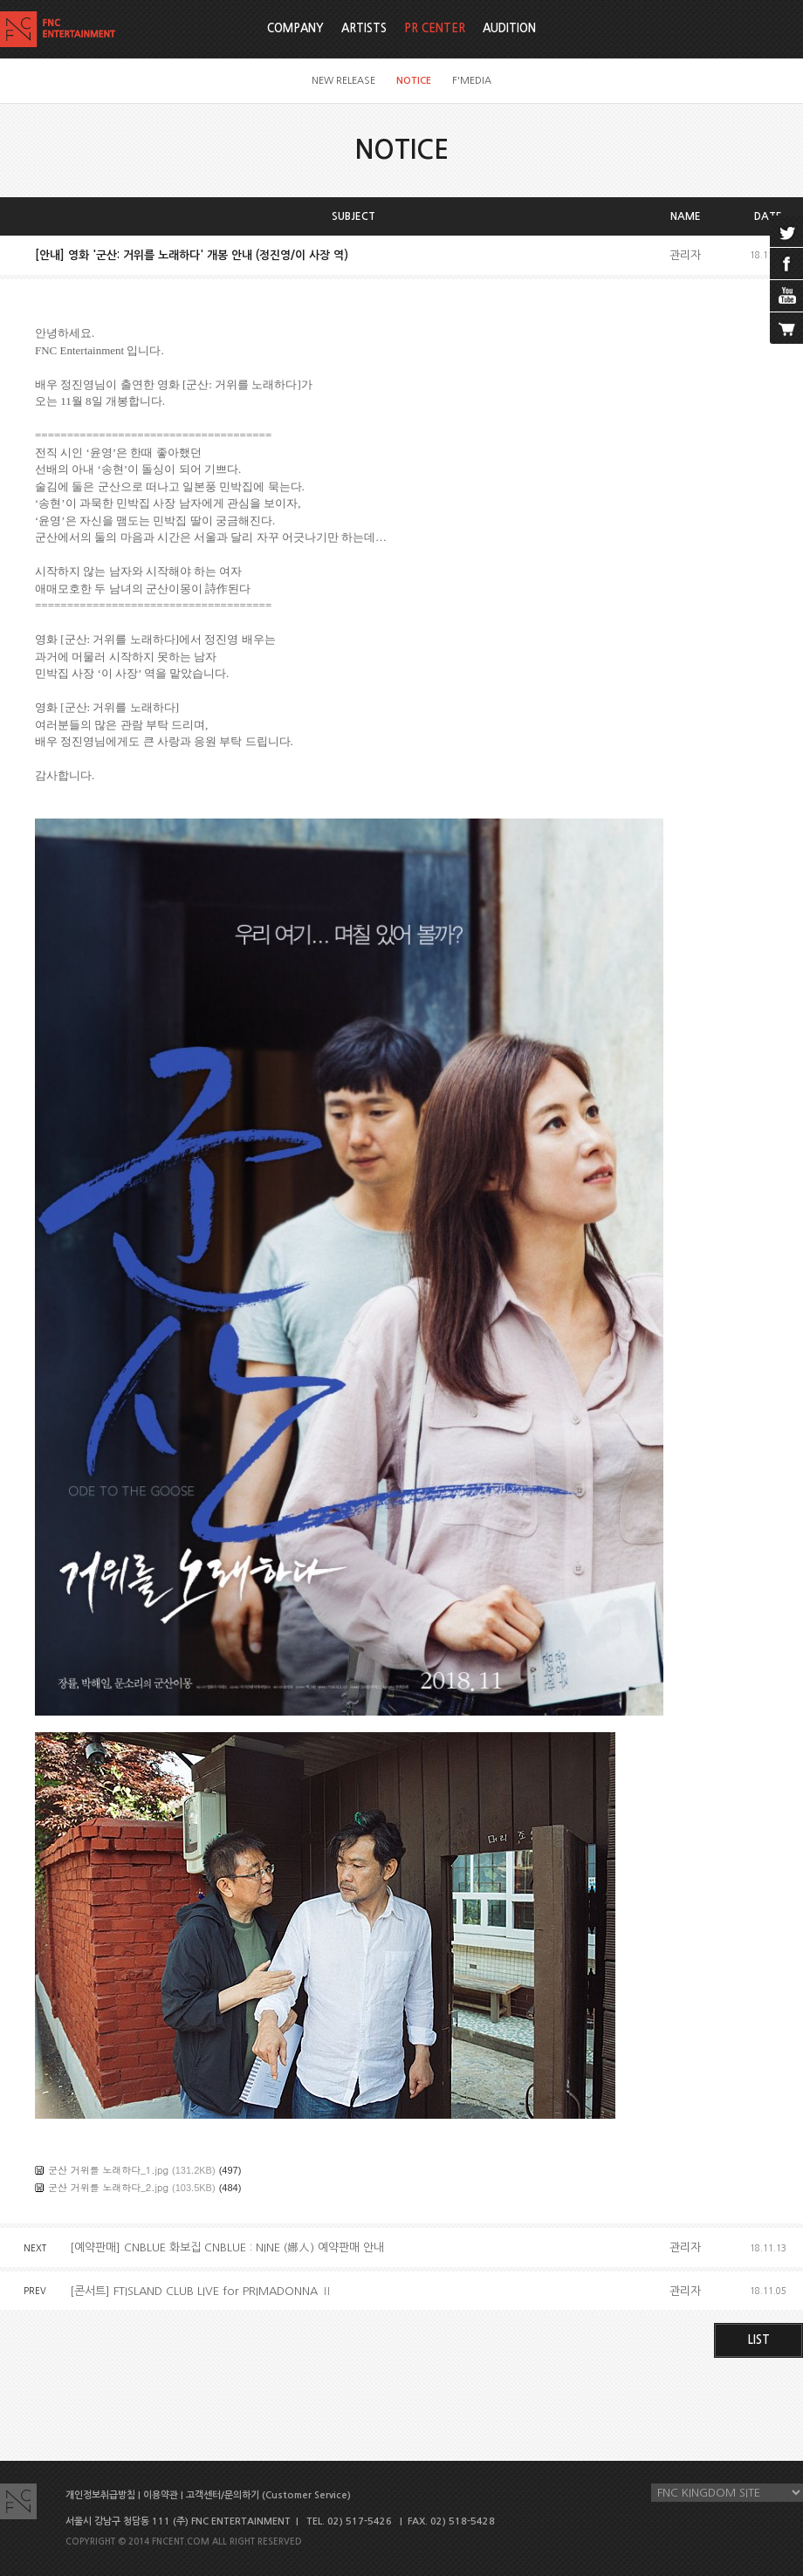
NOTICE (413, 81)
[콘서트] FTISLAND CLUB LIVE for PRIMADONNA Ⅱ (201, 2291)
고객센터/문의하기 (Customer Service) (268, 2495)
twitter (786, 231)
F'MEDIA (471, 81)
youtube (786, 296)
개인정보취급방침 (100, 2495)
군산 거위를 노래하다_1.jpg (108, 2169)
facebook (786, 263)
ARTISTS (364, 28)
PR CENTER (434, 28)
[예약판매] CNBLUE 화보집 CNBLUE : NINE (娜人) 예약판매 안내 (227, 2247)
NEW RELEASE (343, 81)
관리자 (685, 255)
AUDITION (509, 28)
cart (786, 328)
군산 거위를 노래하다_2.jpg (108, 2187)
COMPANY (295, 28)
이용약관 (160, 2495)
